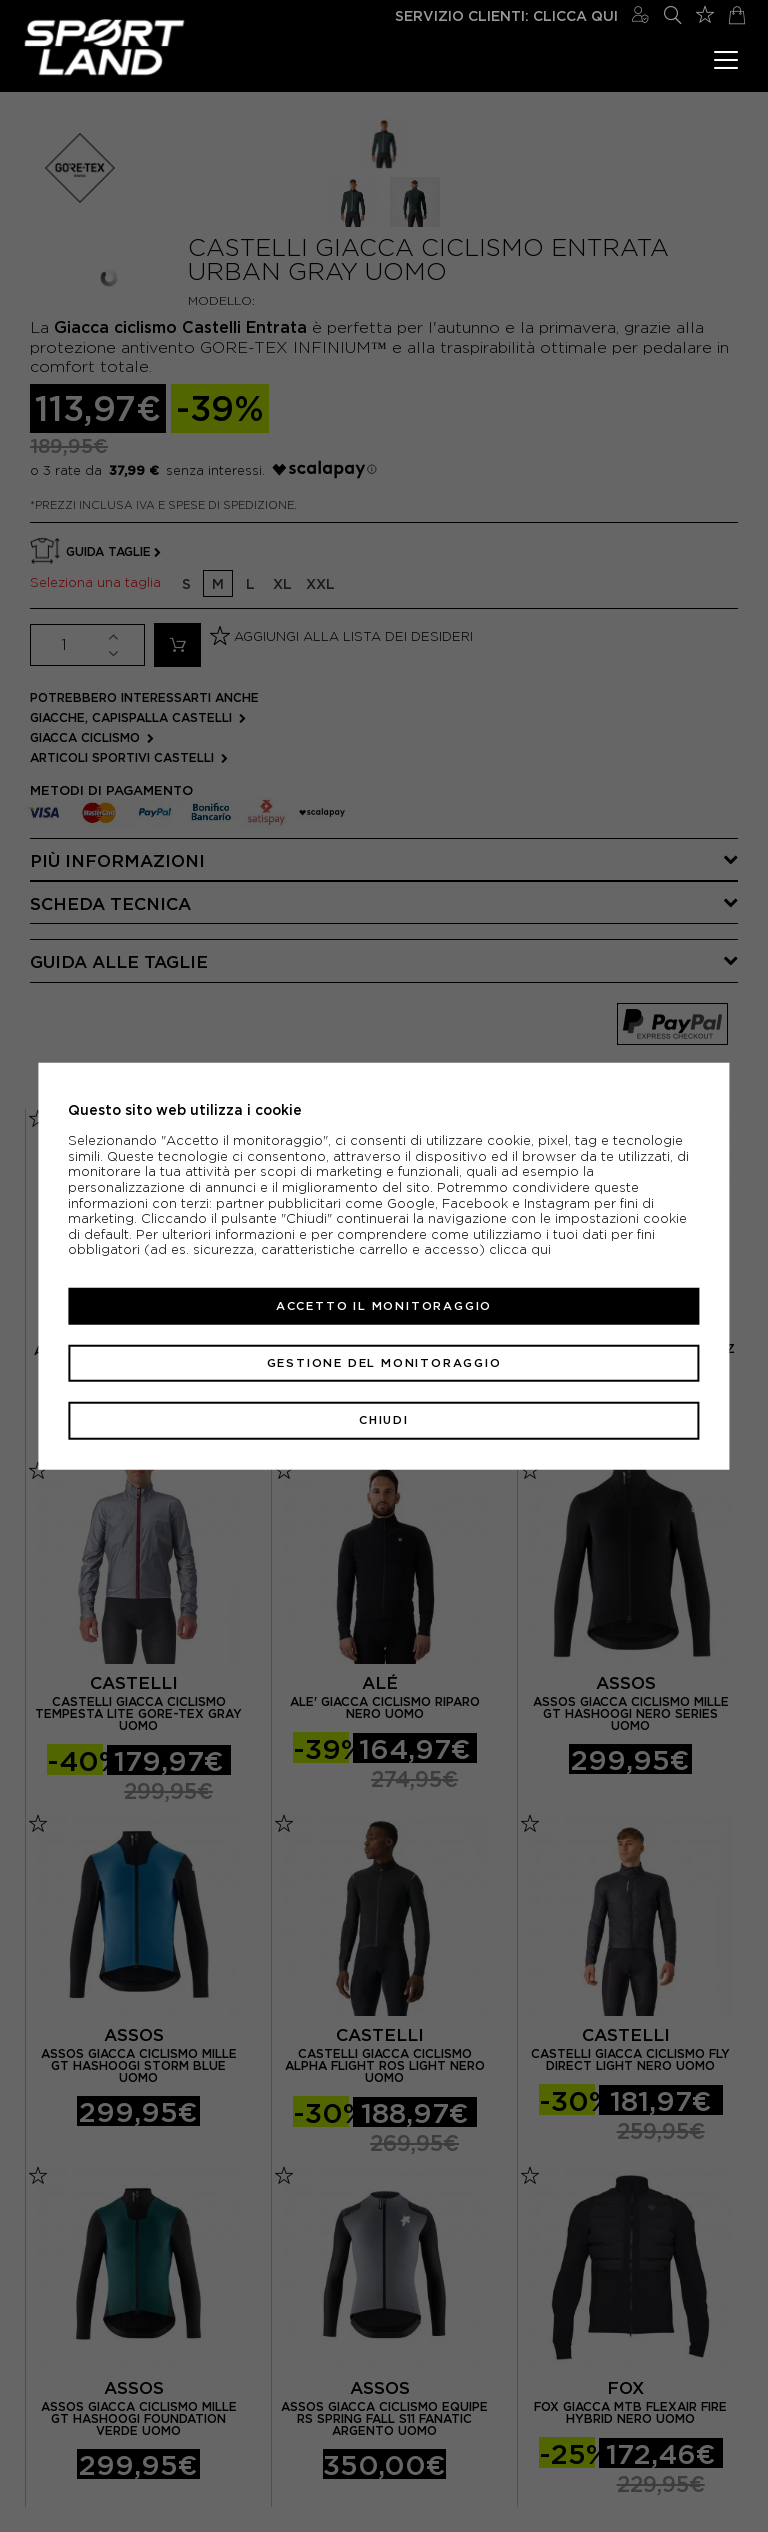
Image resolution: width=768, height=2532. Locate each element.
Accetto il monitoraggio (384, 1306)
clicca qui (520, 1249)
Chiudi (384, 1420)
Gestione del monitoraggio (384, 1363)
